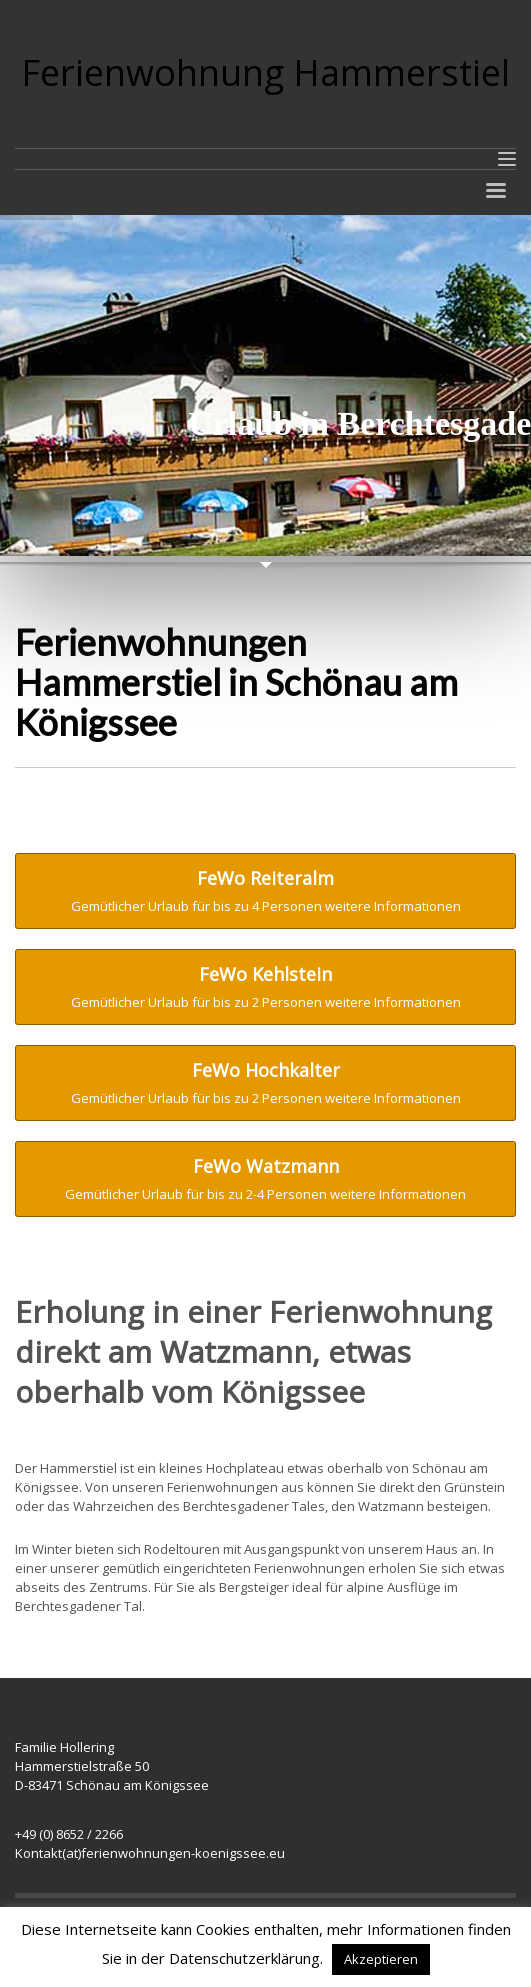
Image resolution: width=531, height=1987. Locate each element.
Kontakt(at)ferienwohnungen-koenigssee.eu (150, 1853)
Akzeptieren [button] (381, 1959)
